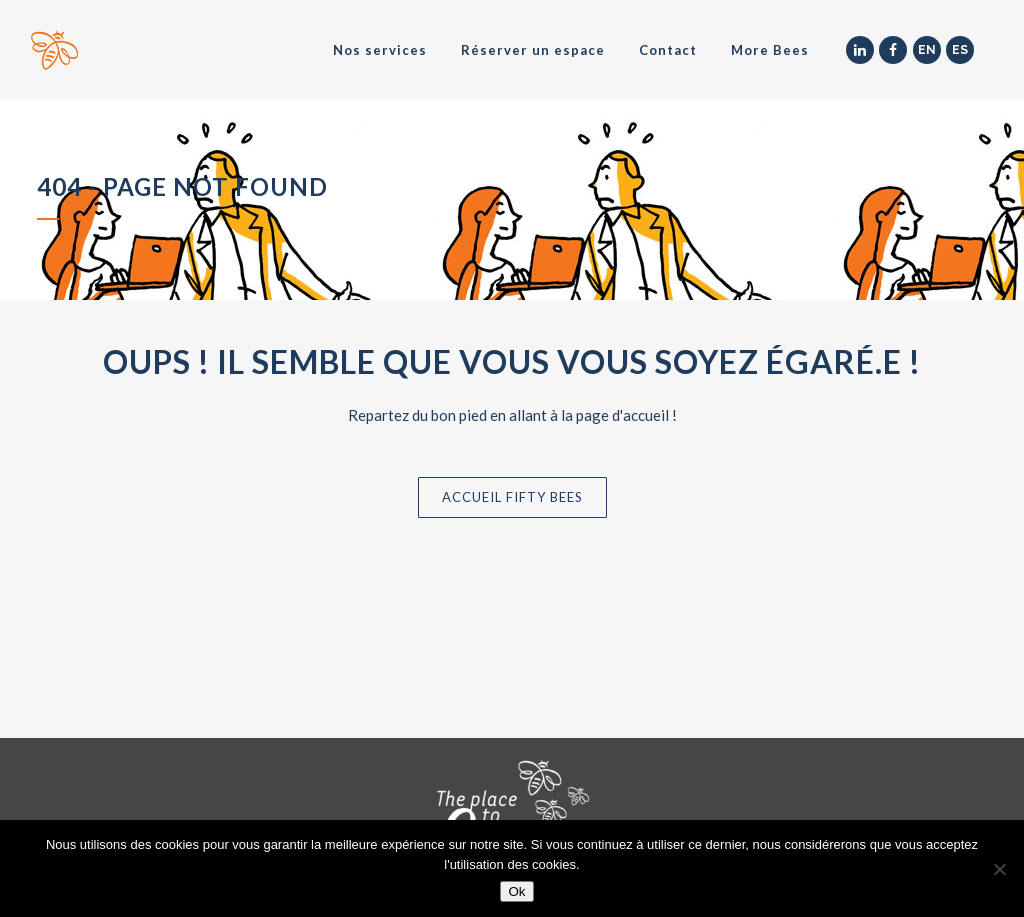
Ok (516, 891)
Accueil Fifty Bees (512, 497)
